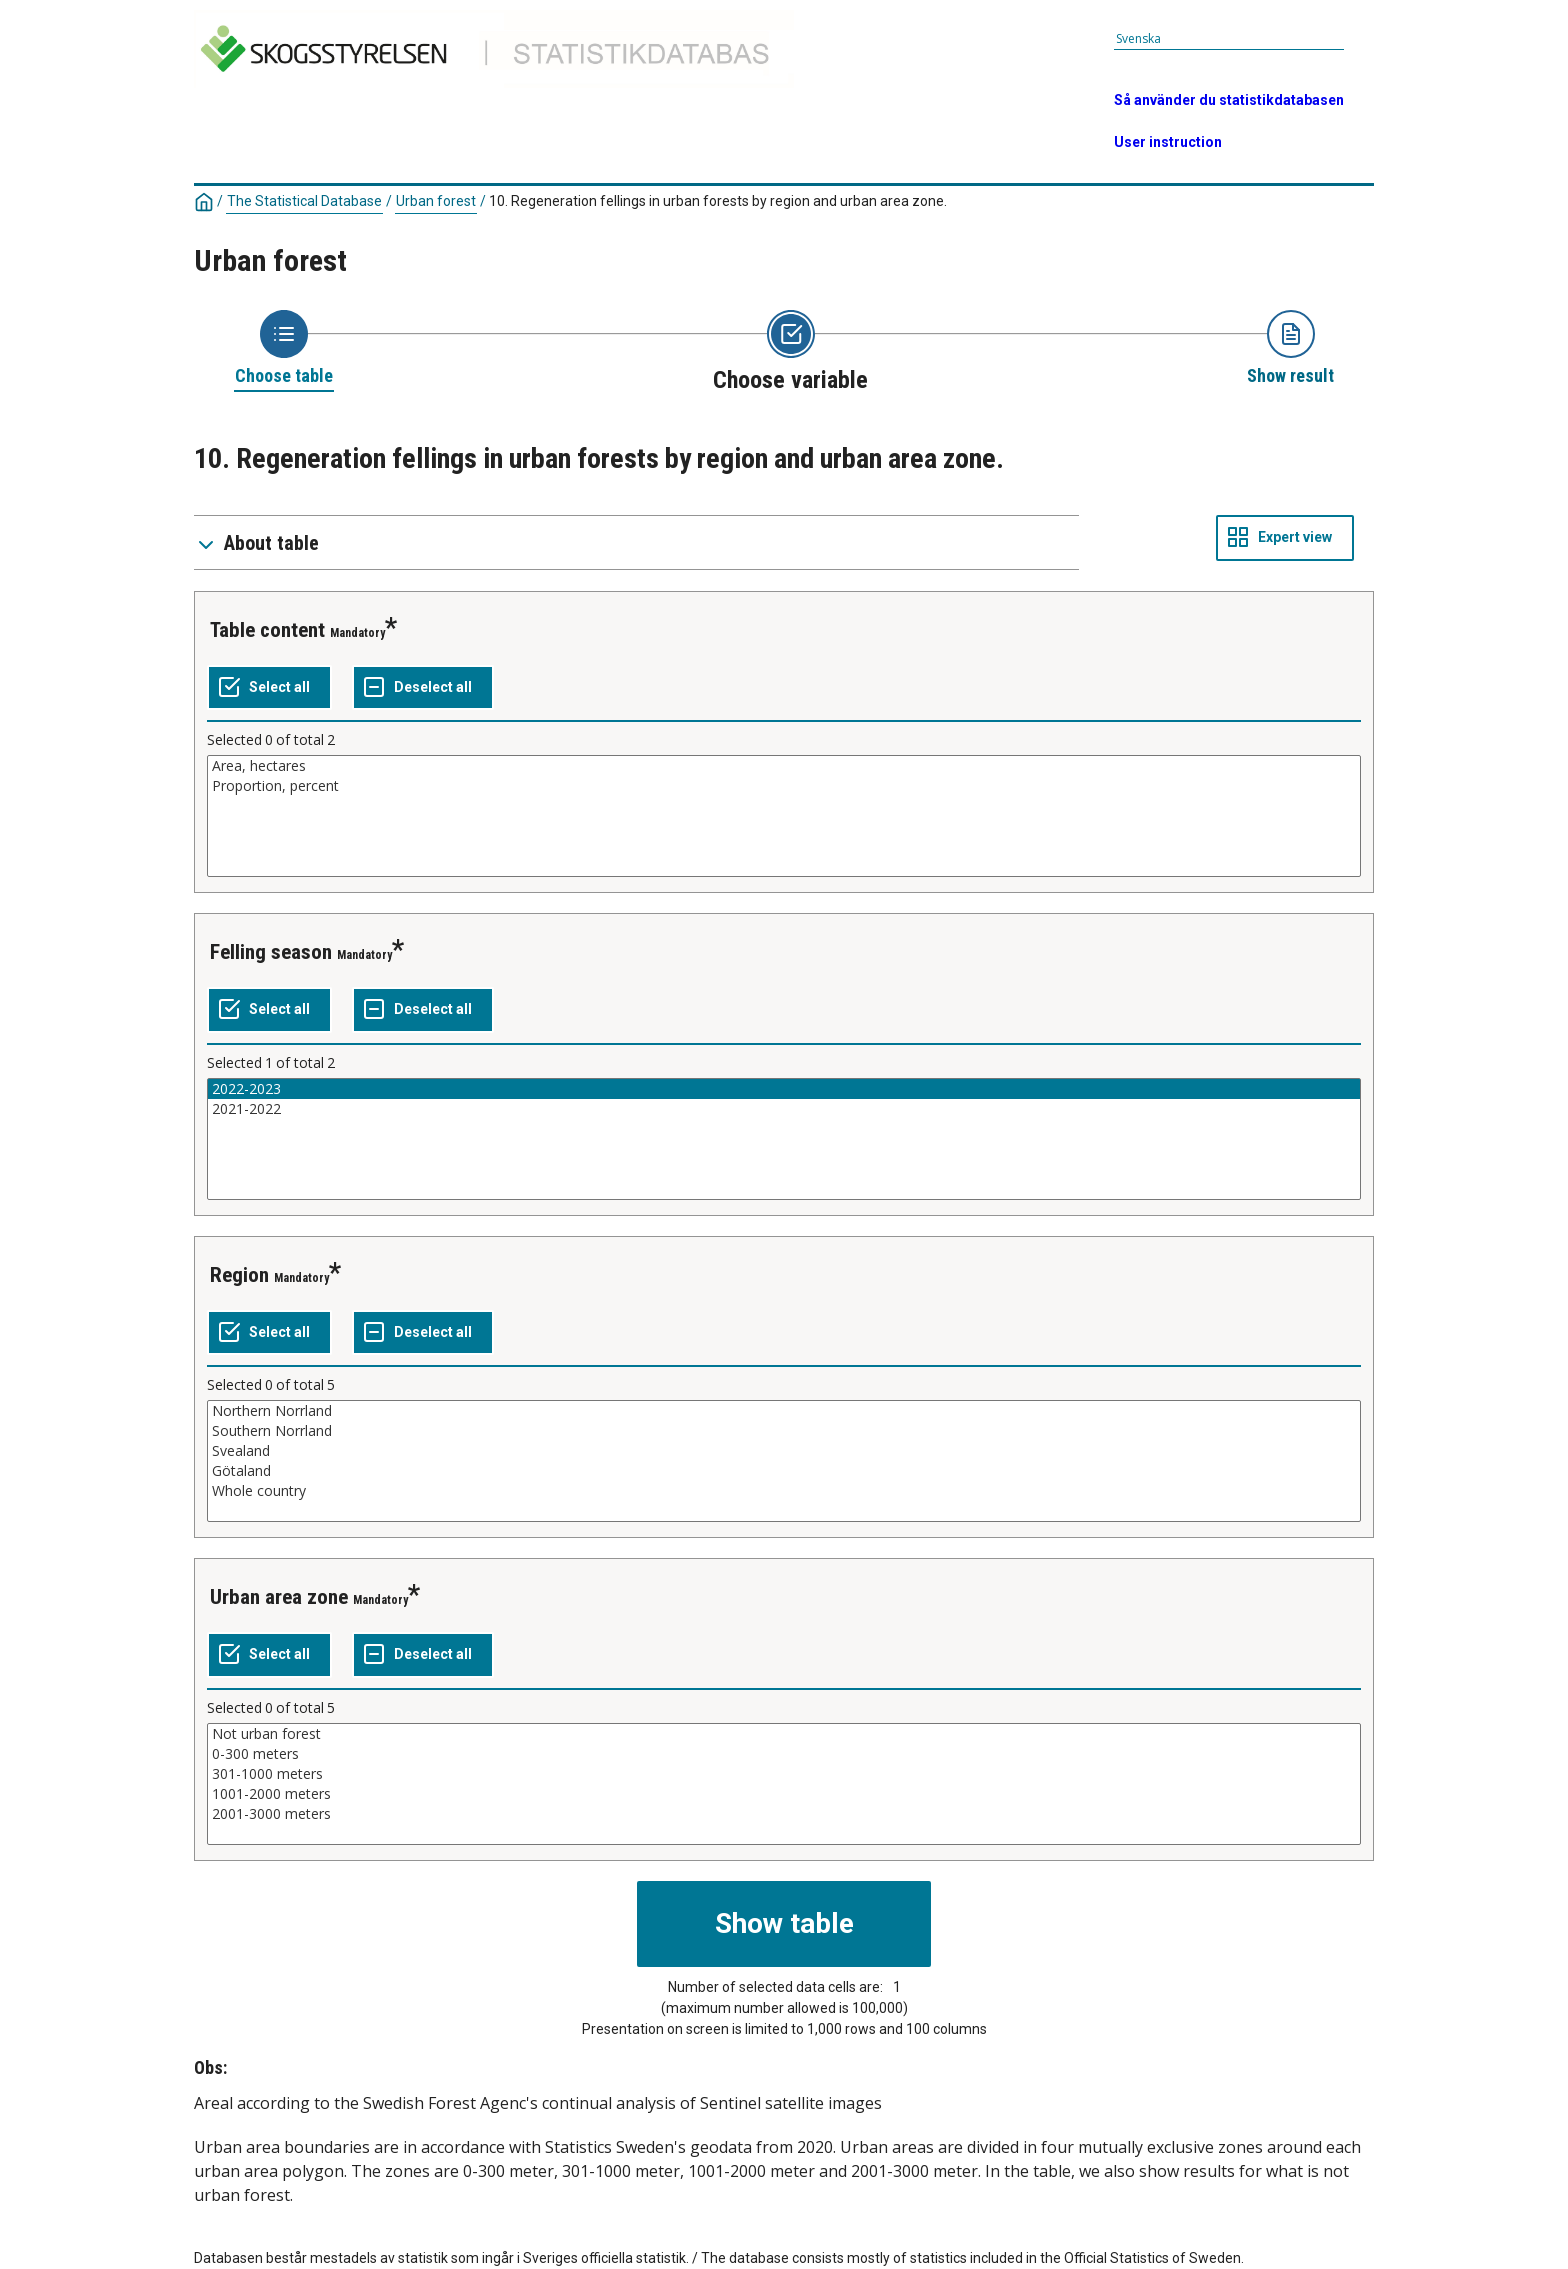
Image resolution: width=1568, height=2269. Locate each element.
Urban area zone (279, 1597)
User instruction (1168, 142)
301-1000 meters (784, 1774)
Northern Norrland (784, 1411)
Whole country (784, 1491)
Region (239, 1275)
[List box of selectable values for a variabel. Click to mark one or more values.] (784, 816)
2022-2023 (784, 1089)
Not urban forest (784, 1734)
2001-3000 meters (784, 1814)
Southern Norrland (784, 1431)
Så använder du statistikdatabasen (1229, 100)
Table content (267, 630)
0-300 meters (784, 1754)
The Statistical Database (304, 201)
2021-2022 (784, 1109)
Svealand (784, 1451)
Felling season (271, 952)
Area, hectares (784, 766)
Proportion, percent (784, 786)
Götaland (784, 1471)
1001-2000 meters (784, 1794)
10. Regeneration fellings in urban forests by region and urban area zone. (718, 201)
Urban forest (436, 201)
